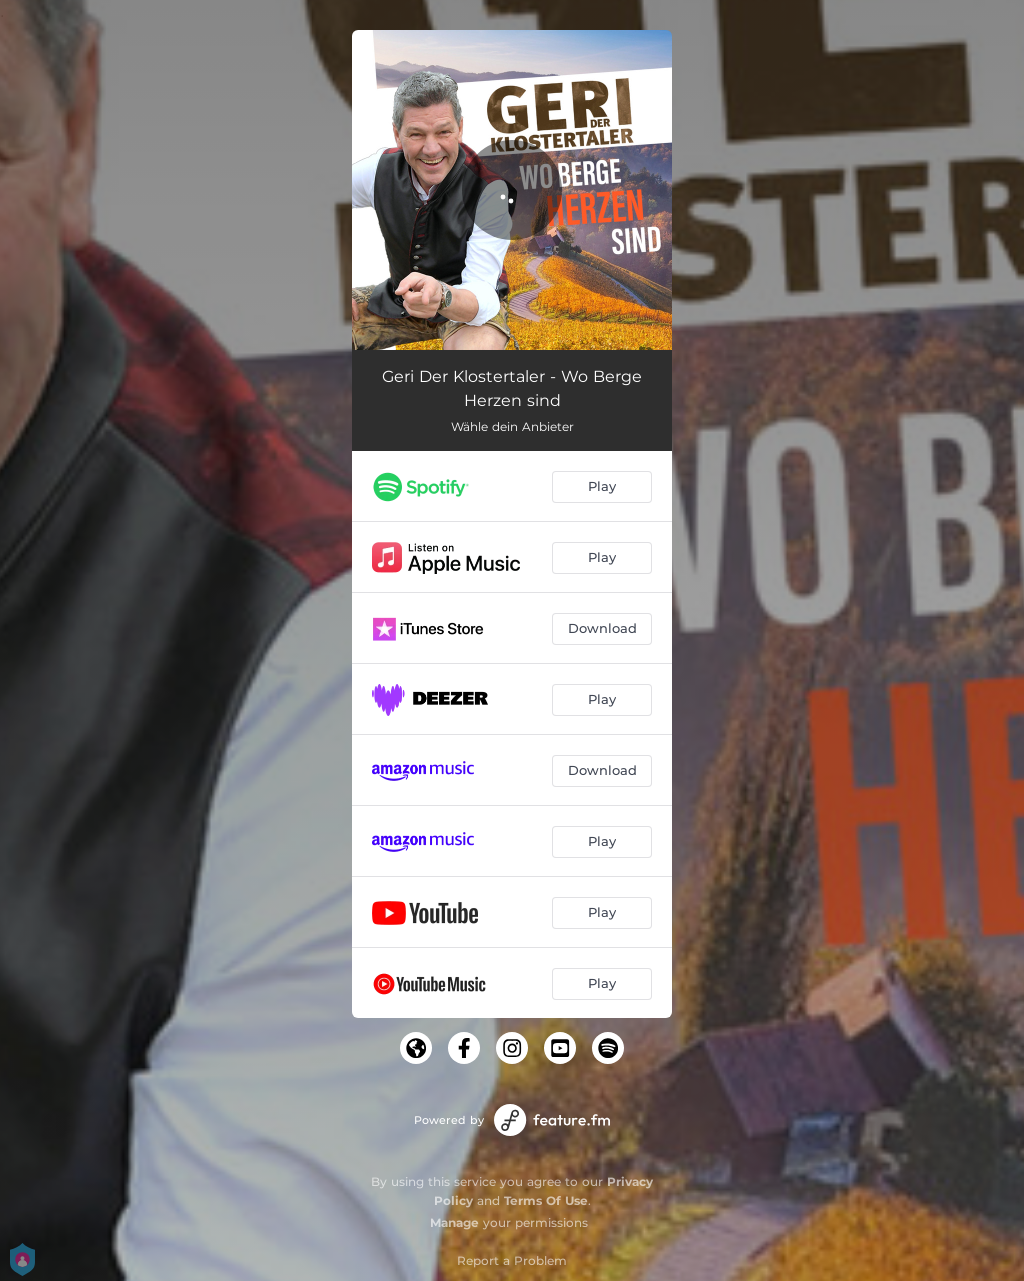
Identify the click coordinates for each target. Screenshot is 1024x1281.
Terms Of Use (546, 1200)
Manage (454, 1222)
